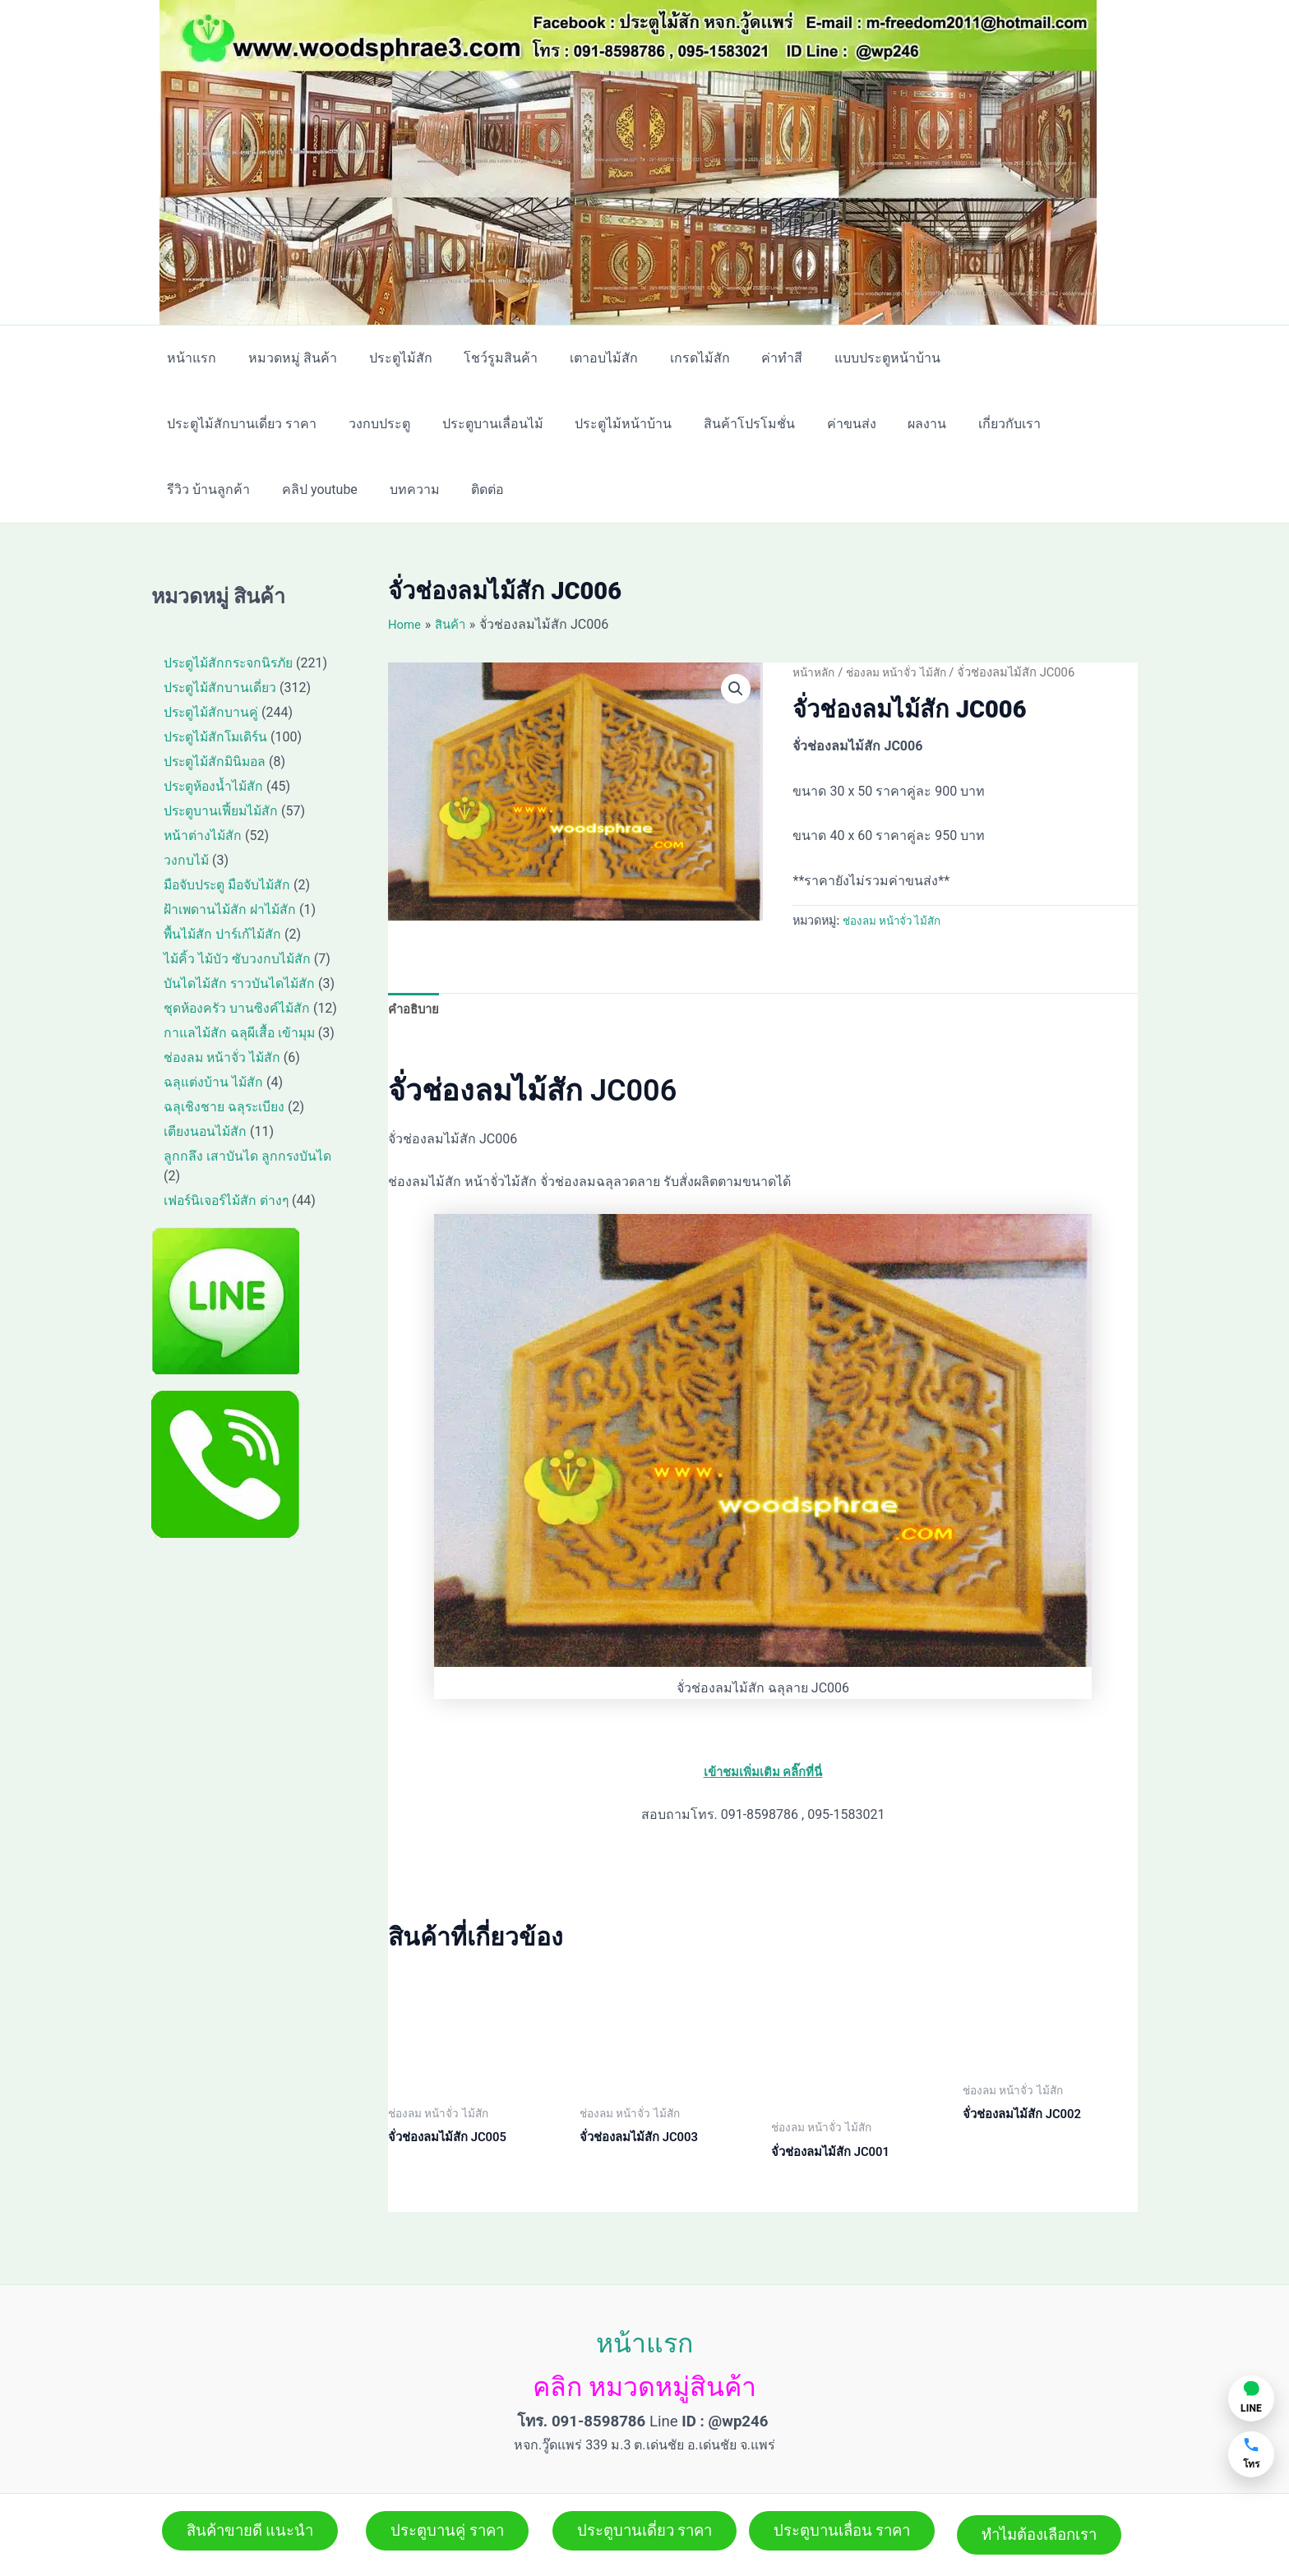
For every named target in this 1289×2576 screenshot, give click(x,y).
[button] (735, 690)
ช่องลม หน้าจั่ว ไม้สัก (904, 672)
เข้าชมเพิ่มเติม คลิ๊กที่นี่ (763, 1774)
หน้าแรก (644, 2327)
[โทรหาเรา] (1251, 2454)
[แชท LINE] (1251, 2398)
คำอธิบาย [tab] (416, 1010)
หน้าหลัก (815, 672)
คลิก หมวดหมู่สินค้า (644, 2370)
